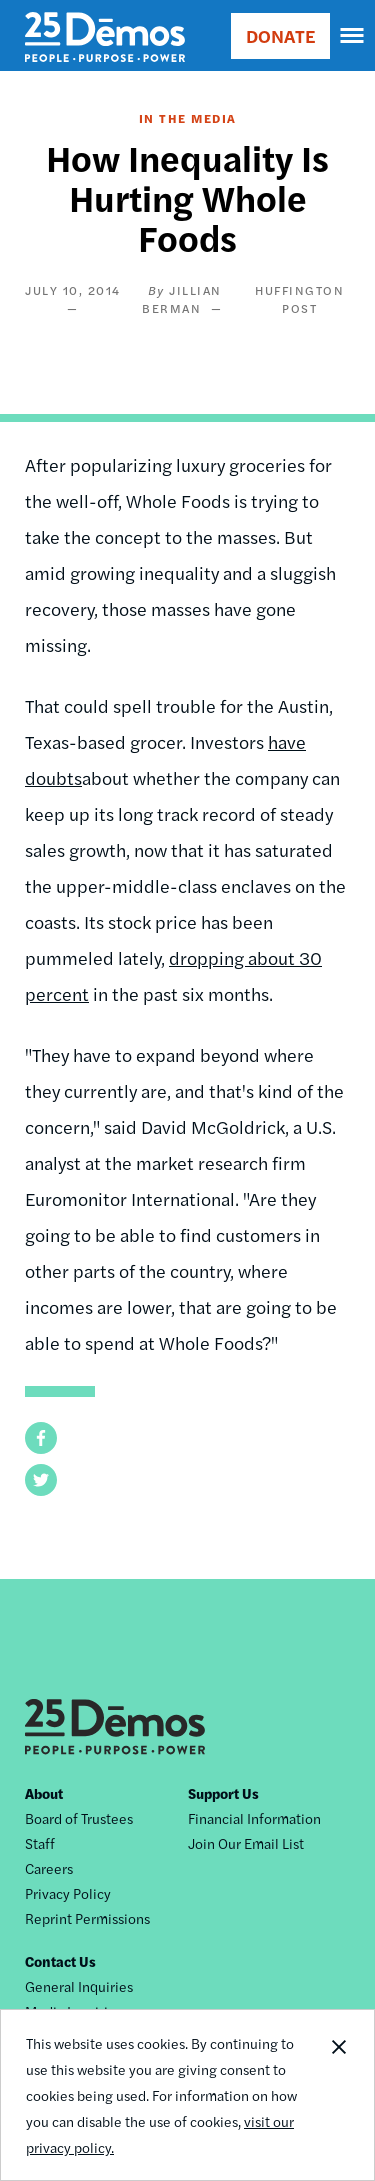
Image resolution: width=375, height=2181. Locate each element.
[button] (41, 1438)
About (44, 1793)
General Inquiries (79, 1986)
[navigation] (353, 36)
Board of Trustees (79, 1818)
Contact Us (60, 1961)
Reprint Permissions (87, 1918)
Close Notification (338, 2095)
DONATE (280, 35)
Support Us (223, 1793)
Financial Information (254, 1818)
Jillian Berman (182, 299)
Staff (40, 1843)
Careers (49, 1868)
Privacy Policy (68, 1893)
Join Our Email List (246, 1843)
